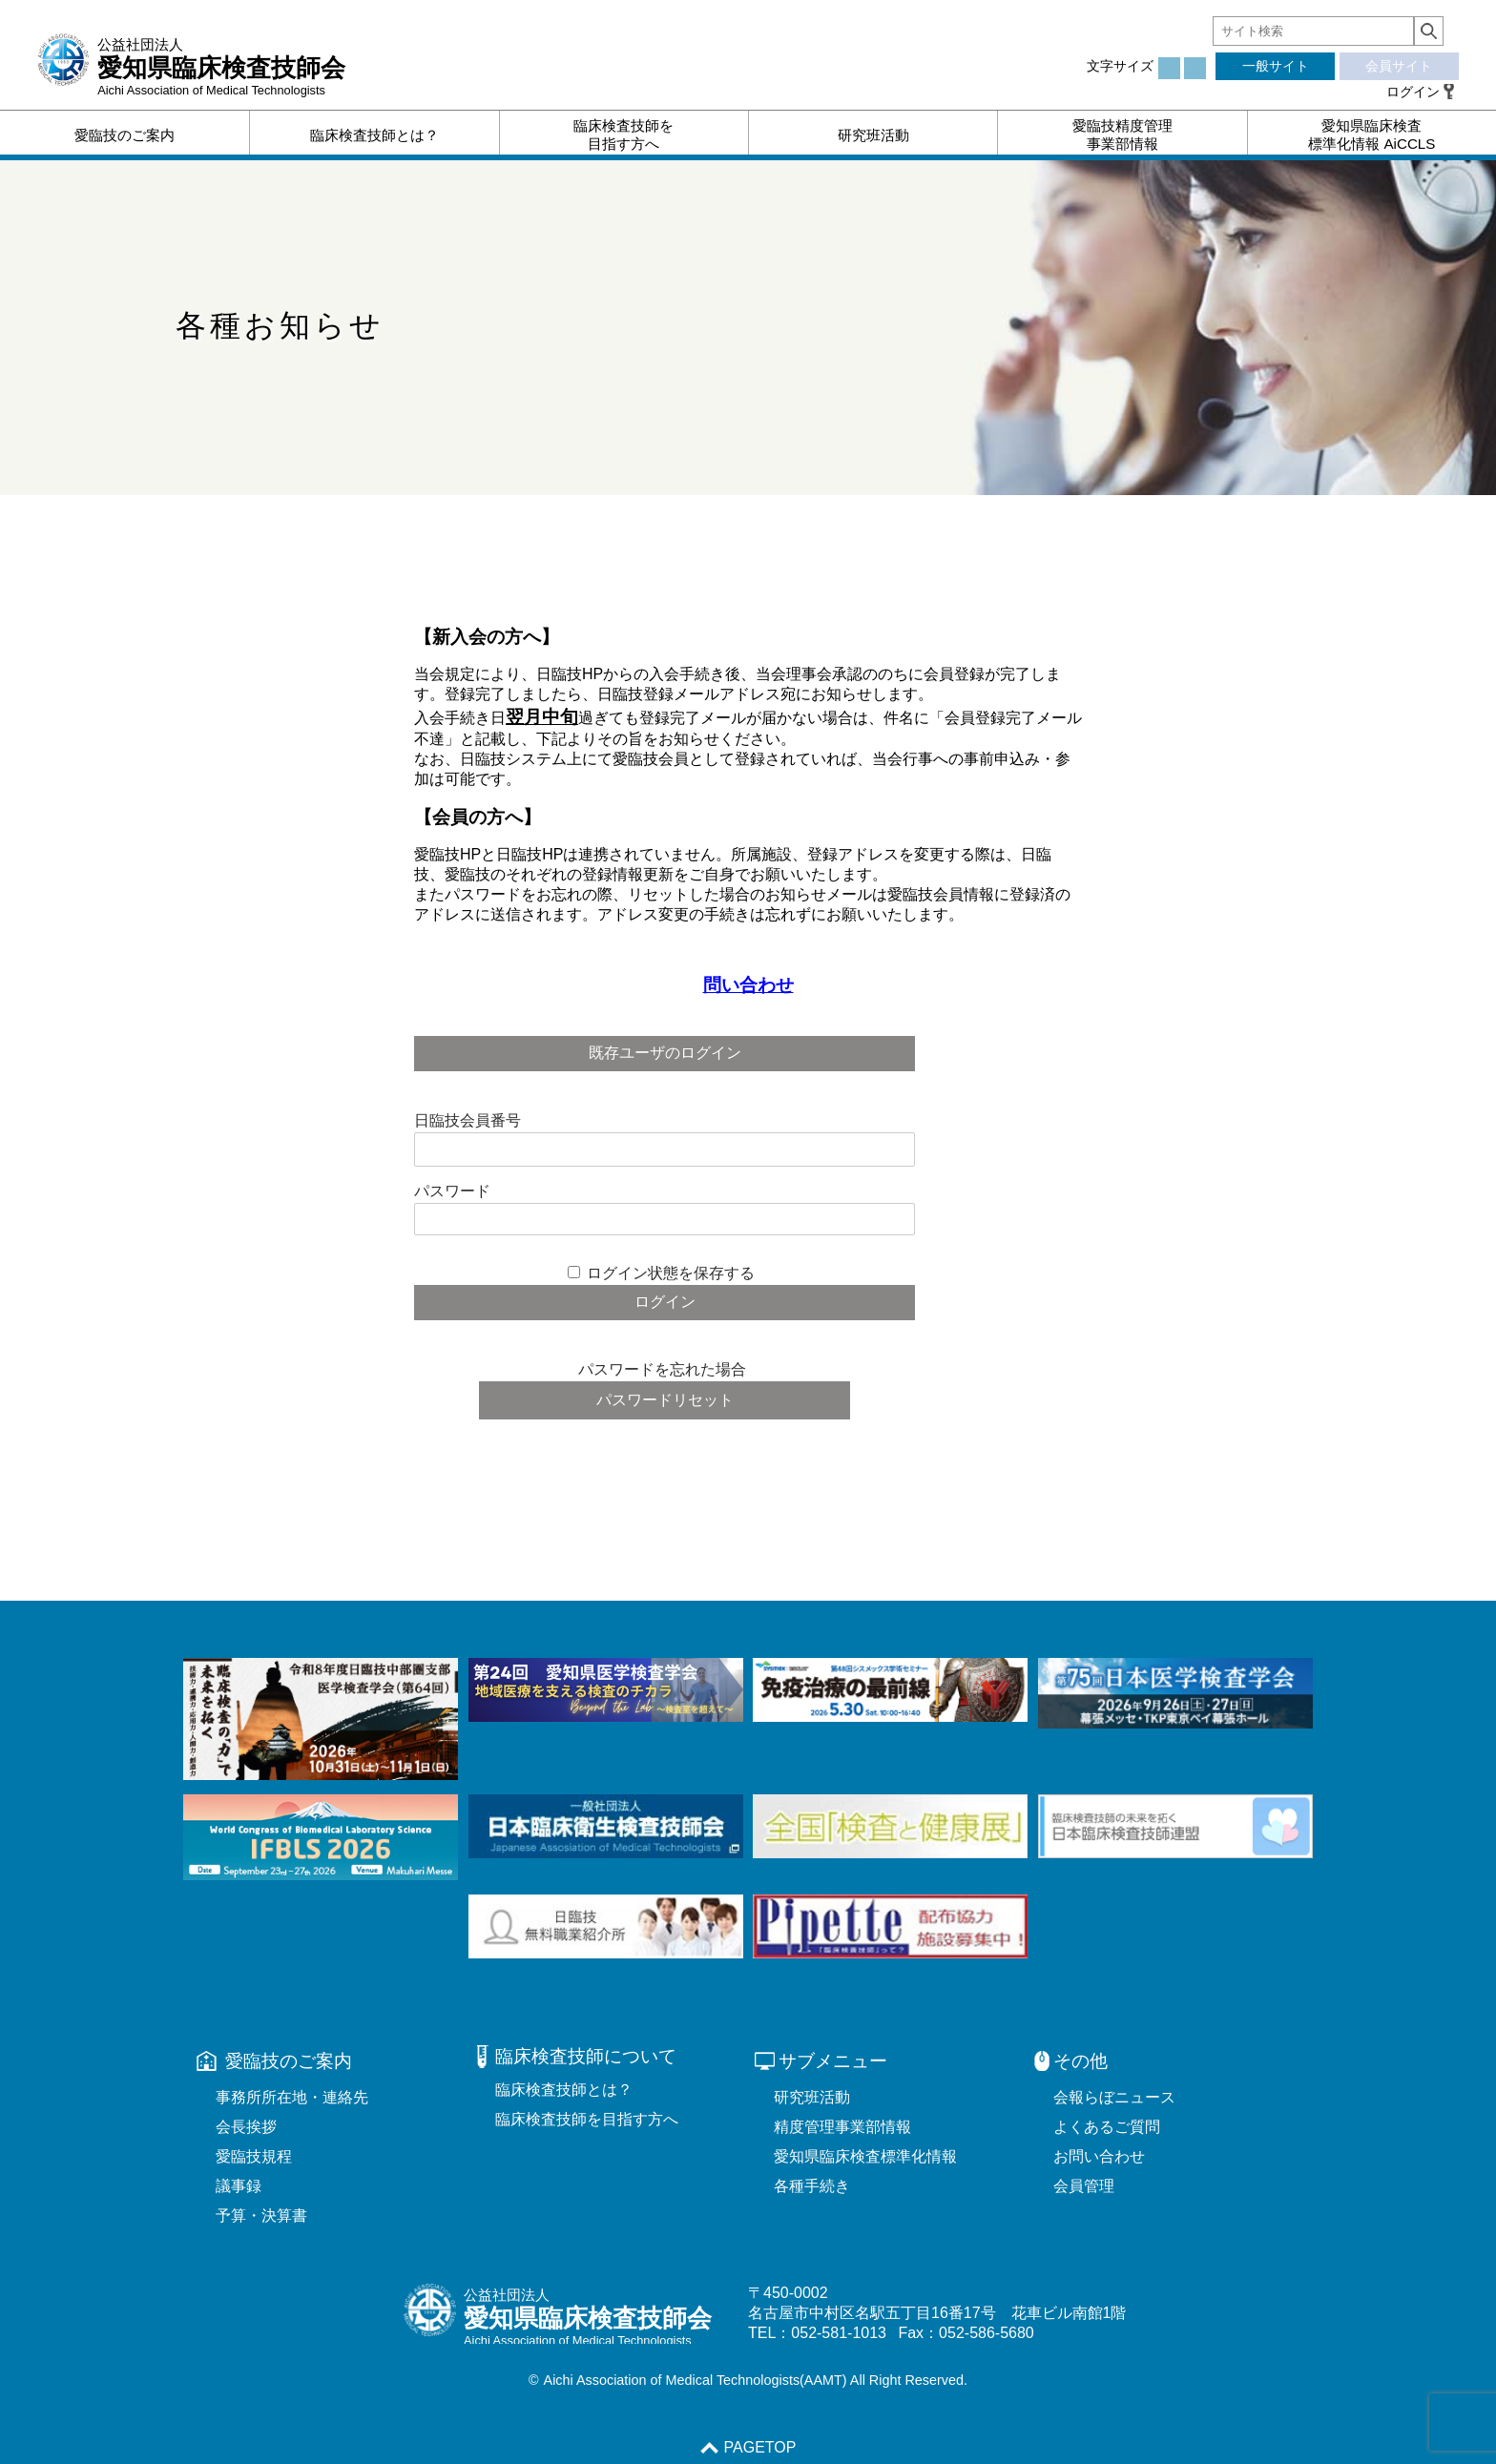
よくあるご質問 (1106, 2127)
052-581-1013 (838, 2333)
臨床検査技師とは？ (564, 2089)
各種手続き (812, 2186)
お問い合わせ (1099, 2156)
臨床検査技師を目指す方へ (586, 2119)
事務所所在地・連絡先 (292, 2097)
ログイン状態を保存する (671, 1273)
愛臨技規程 (254, 2156)
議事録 (238, 2186)
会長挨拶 (246, 2127)
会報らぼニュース (1114, 2097)
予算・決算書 (261, 2215)
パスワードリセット (665, 1400)
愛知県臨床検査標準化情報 (865, 2156)
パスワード (452, 1191)
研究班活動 (812, 2097)
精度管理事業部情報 (842, 2127)
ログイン (1413, 91)
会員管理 (1083, 2186)
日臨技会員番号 (467, 1120)
